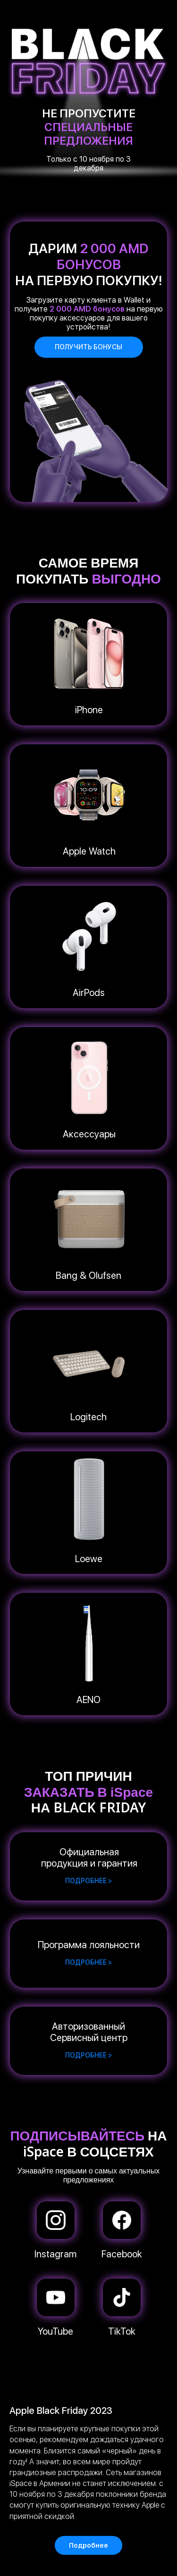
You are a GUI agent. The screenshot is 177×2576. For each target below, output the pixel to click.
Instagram (55, 2254)
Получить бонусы (88, 347)
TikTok (121, 2331)
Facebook (121, 2254)
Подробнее (88, 2545)
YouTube (55, 2331)
